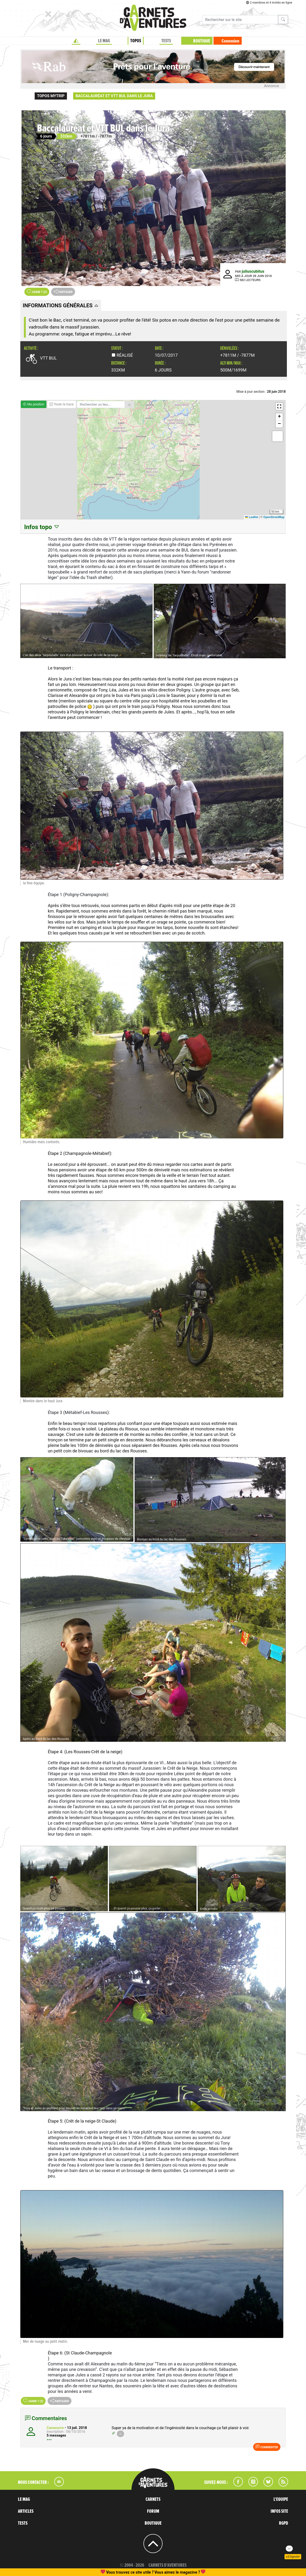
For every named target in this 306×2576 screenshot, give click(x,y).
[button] (279, 406)
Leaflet (251, 517)
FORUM (153, 2511)
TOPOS (135, 40)
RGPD (283, 2523)
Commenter (267, 2446)
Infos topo (42, 527)
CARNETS (153, 2499)
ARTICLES (25, 2511)
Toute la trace (61, 404)
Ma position (33, 404)
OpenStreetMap (273, 517)
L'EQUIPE (280, 2499)
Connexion (230, 41)
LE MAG (104, 40)
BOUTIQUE (201, 41)
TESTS (166, 40)
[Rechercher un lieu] (101, 404)
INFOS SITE (279, 2511)
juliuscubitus (253, 271)
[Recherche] (240, 19)
